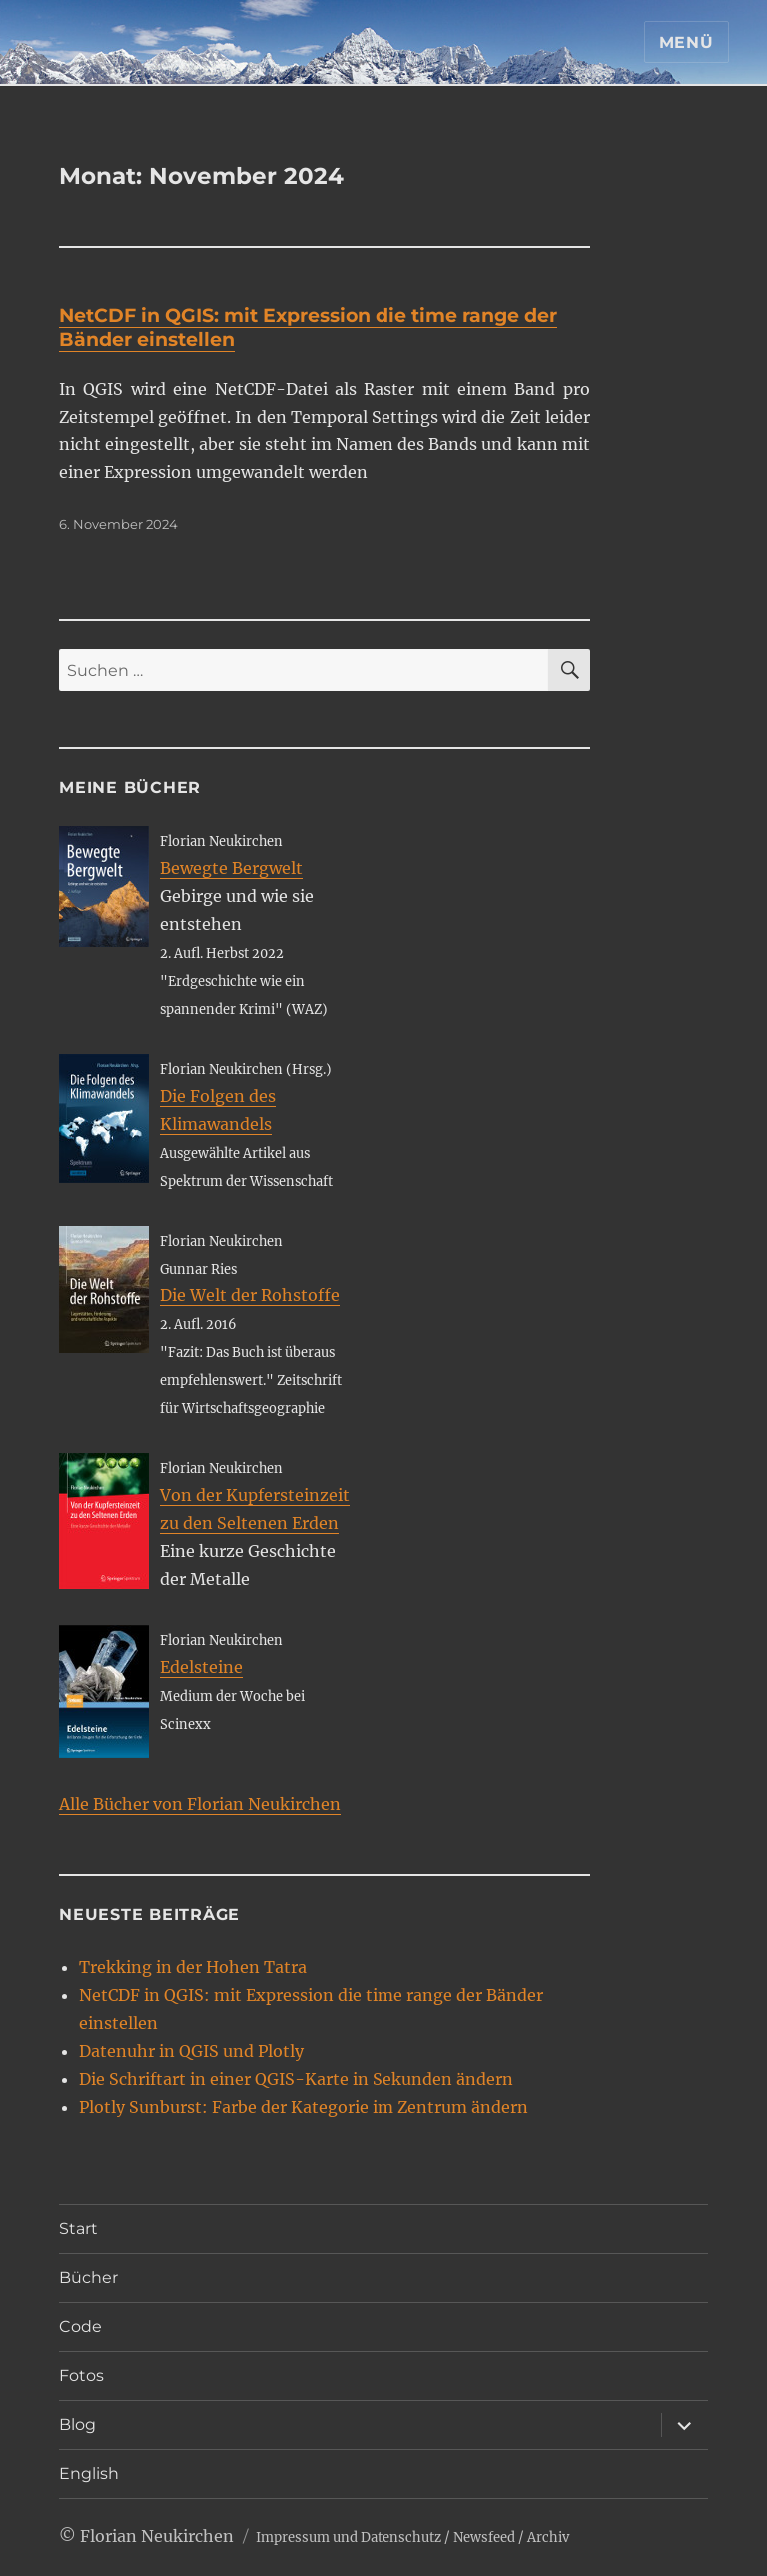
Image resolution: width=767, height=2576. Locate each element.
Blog (77, 2424)
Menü (686, 42)
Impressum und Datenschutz (348, 2537)
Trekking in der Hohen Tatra (193, 1967)
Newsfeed (484, 2537)
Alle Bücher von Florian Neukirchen (200, 1804)
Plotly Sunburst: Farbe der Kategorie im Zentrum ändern (303, 2107)
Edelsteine (201, 1667)
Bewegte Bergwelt (231, 868)
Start (78, 2228)
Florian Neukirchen (157, 2536)
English (89, 2473)
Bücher (88, 2277)
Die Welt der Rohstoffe (250, 1295)
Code (80, 2326)
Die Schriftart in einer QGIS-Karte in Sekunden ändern (296, 2079)
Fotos (81, 2375)
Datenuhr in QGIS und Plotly (191, 2051)
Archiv (548, 2537)
